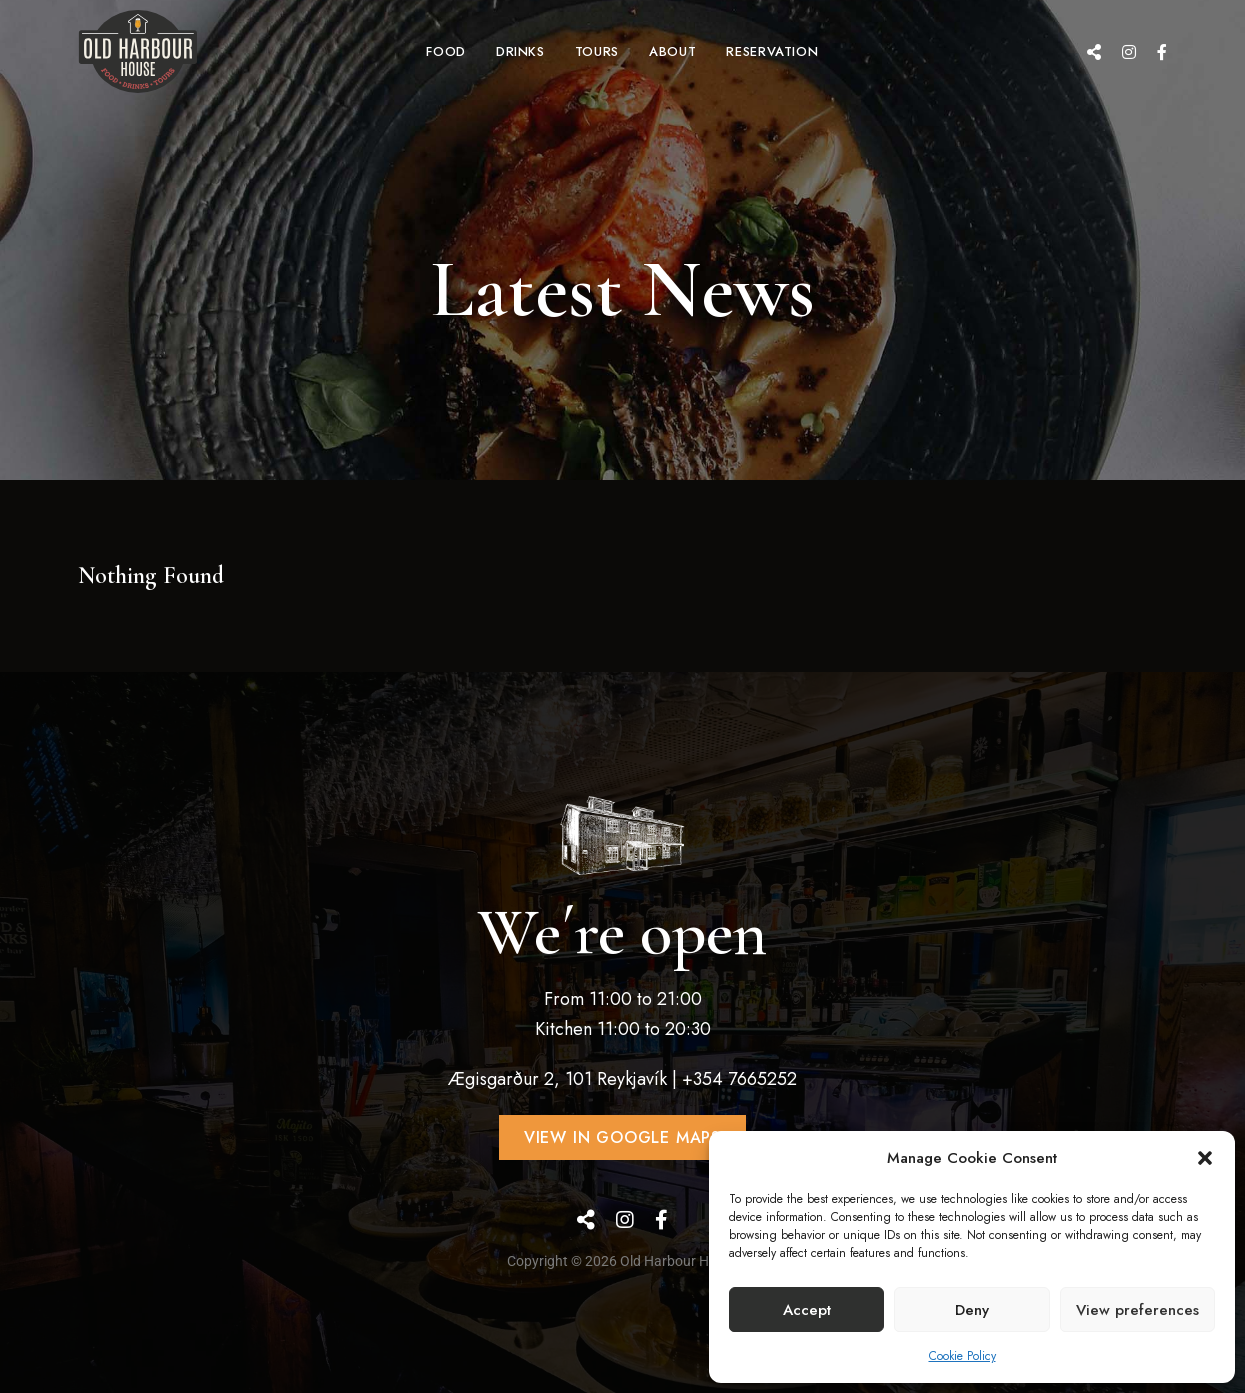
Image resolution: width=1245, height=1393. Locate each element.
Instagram (1129, 52)
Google (1094, 52)
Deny (972, 1310)
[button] (1205, 1158)
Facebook (1162, 52)
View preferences (1137, 1310)
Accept (807, 1310)
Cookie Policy (962, 1356)
